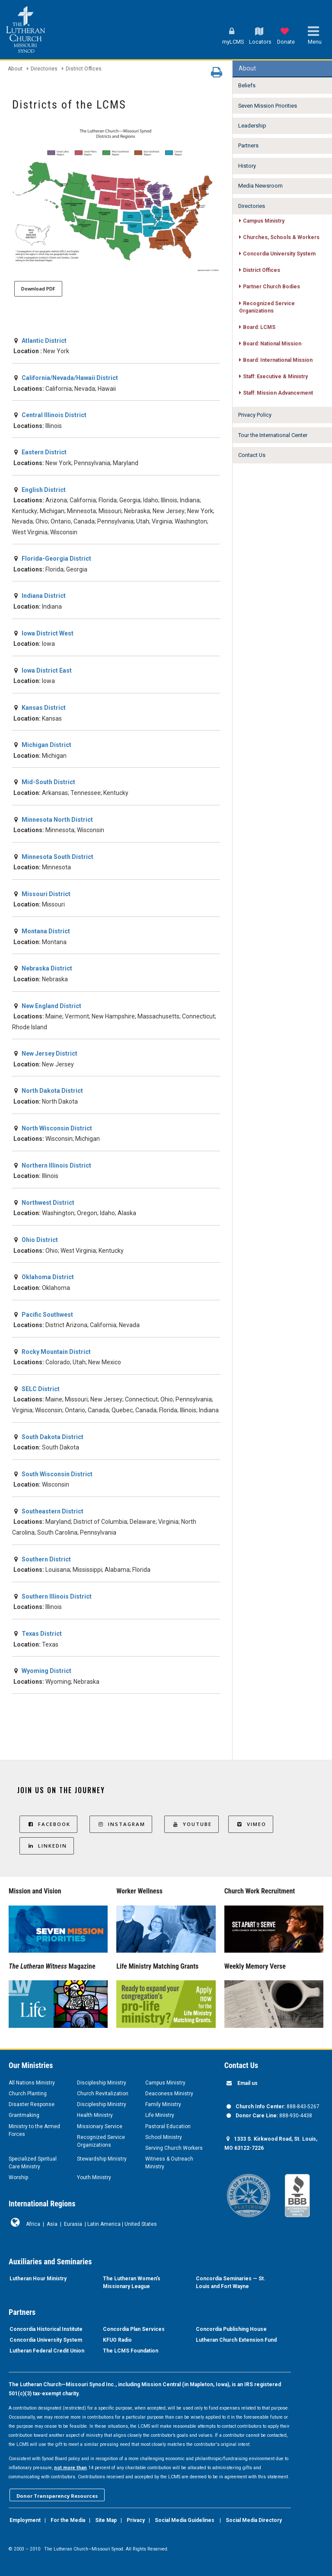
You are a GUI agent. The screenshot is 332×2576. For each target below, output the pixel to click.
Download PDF (38, 288)
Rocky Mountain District (56, 1351)
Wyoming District (46, 1670)
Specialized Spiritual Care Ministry (33, 2163)
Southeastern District (52, 1511)
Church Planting (28, 2094)
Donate (286, 41)
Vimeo (250, 1824)
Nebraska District (47, 968)
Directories (44, 68)
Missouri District (46, 894)
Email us (247, 2083)
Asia (52, 2224)
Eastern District (44, 452)
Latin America (104, 2224)
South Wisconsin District (57, 1474)
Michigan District (46, 744)
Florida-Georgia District (56, 558)
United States (140, 2224)
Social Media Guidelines (184, 2520)
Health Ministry (95, 2115)
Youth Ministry (94, 2177)
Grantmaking (24, 2115)
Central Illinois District (54, 415)
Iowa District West (47, 633)
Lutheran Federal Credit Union (47, 2351)
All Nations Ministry (32, 2083)
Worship (18, 2177)
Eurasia (73, 2224)
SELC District (41, 1388)
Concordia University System (46, 2340)
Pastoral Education (168, 2126)
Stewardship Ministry (102, 2159)
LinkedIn (46, 1845)
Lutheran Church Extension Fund (236, 2340)
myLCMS (233, 41)
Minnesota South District (57, 856)
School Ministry (163, 2137)
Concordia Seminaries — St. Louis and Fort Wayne (230, 2282)
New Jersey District (49, 1053)
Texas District (42, 1633)
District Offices (84, 68)
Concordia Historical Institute (46, 2329)
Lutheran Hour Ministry (38, 2279)
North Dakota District (52, 1090)
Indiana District (44, 595)
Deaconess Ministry (169, 2094)
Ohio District (40, 1239)
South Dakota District (52, 1436)
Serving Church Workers (174, 2148)
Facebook (48, 1824)
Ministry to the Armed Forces (34, 2130)
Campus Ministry (165, 2083)
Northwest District (48, 1202)
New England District (51, 1005)
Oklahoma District (48, 1277)
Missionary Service (99, 2126)
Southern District (46, 1559)
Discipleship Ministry (101, 2083)
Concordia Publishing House (231, 2329)
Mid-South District (48, 782)
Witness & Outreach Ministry (169, 2163)
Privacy (136, 2520)
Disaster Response (31, 2104)
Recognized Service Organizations (101, 2141)
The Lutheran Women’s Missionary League (131, 2282)
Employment (25, 2520)
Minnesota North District (57, 819)
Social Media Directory (254, 2520)
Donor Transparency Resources (57, 2496)
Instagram (120, 1824)
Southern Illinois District (57, 1596)
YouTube (191, 1824)
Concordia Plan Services (134, 2329)
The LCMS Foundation (130, 2351)
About (15, 68)
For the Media (68, 2520)
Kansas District (44, 707)
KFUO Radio (117, 2340)
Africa (33, 2224)
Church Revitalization (102, 2094)
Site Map (106, 2520)
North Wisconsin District (57, 1128)
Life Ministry (159, 2115)
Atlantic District (44, 340)
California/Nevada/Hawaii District (70, 377)
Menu (315, 41)
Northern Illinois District (56, 1165)
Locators (260, 41)
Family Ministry (163, 2104)
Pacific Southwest (47, 1314)
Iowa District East (47, 670)
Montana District (46, 931)
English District (44, 489)
